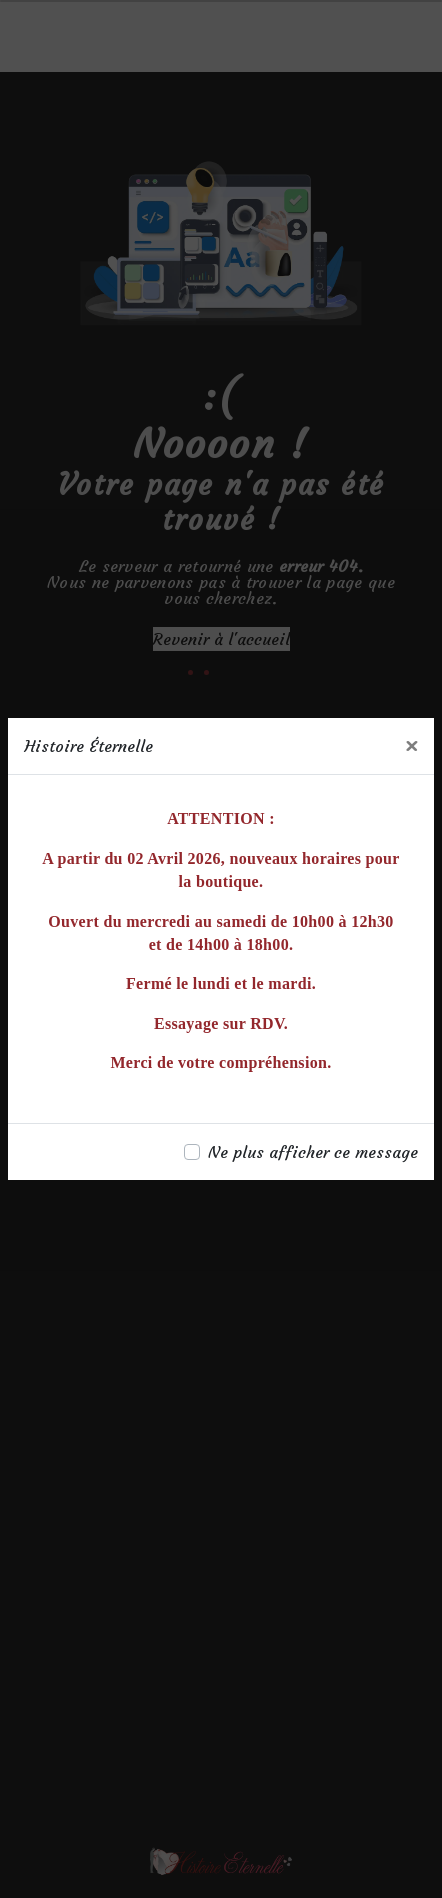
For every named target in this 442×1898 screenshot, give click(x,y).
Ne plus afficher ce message (313, 1152)
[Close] (411, 746)
